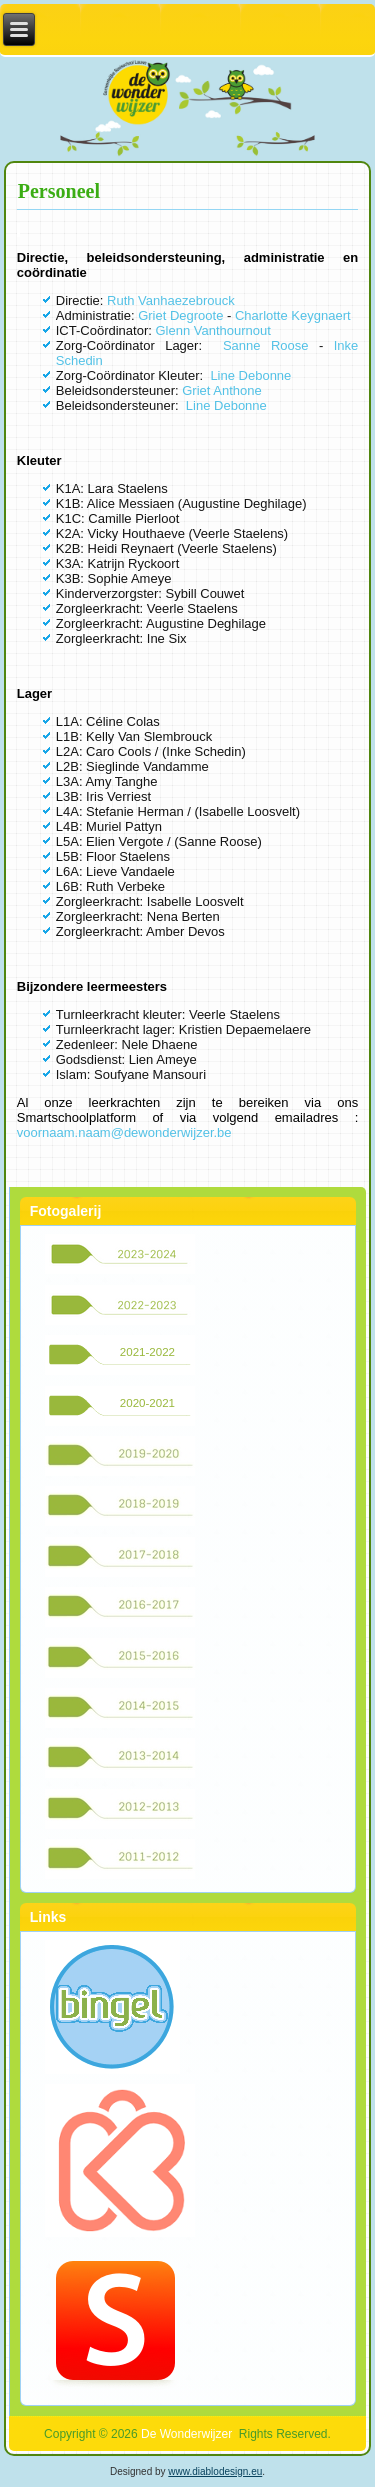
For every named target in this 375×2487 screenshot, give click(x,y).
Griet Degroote (180, 315)
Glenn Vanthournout (212, 330)
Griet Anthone (223, 390)
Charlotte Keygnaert (293, 315)
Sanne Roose (266, 345)
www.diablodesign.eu (215, 2471)
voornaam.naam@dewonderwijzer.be (124, 1132)
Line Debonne (250, 375)
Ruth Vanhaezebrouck (171, 300)
